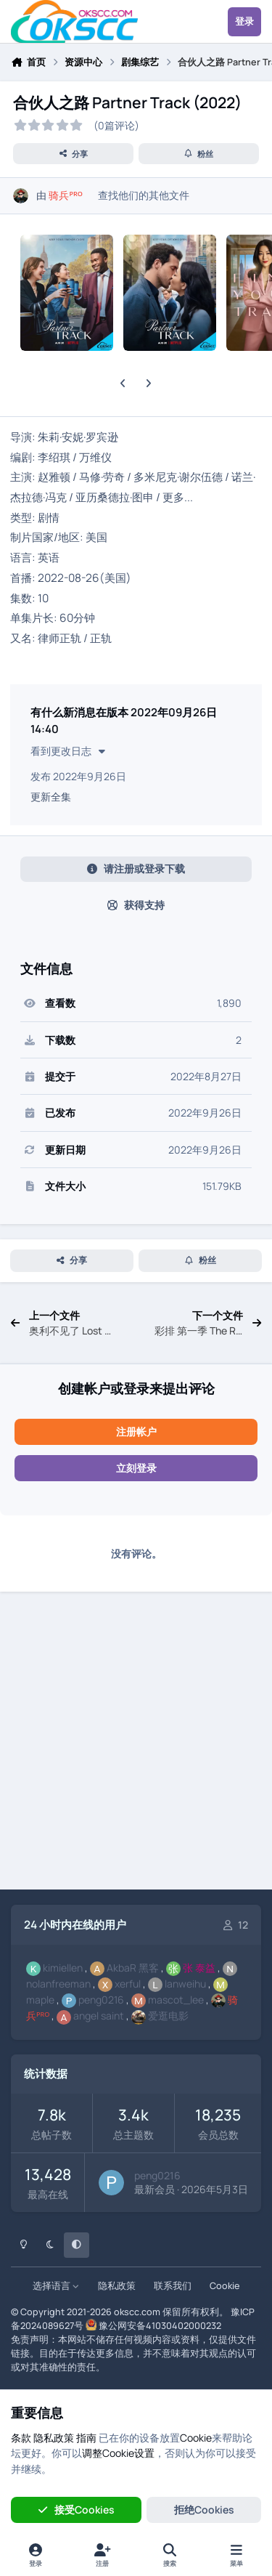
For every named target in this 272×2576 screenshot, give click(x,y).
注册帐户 (136, 1431)
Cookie (224, 2286)
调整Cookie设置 (118, 2453)
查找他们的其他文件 (143, 195)
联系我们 (172, 2286)
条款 (21, 2438)
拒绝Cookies (204, 2509)
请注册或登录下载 (135, 868)
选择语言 (56, 2286)
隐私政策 (117, 2286)
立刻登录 (136, 1468)
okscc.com (137, 2312)
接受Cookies (76, 2509)
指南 (86, 2438)
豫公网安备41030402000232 (160, 2326)
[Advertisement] (136, 1743)
